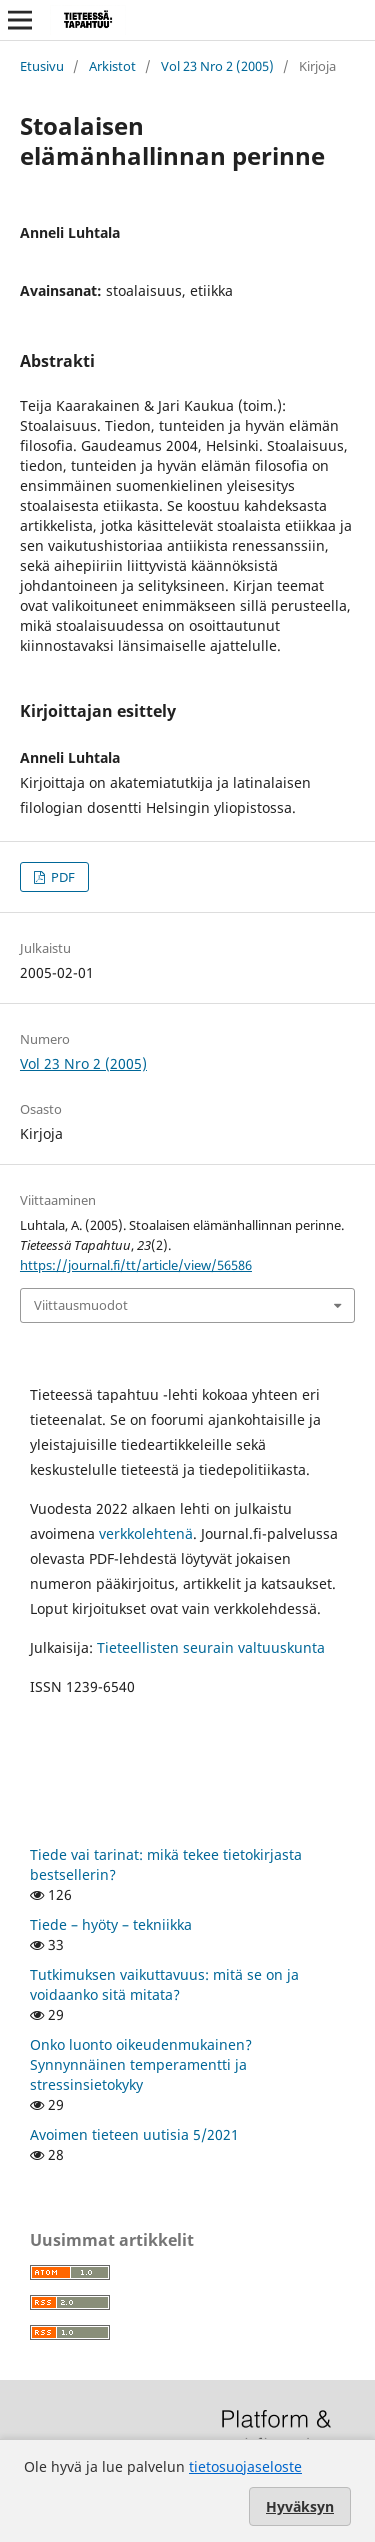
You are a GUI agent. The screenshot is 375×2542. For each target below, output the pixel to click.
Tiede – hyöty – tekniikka (111, 1924)
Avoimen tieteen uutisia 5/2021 (134, 2134)
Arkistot (112, 66)
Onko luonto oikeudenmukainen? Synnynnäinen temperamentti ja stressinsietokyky (141, 2064)
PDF (61, 877)
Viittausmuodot (81, 1305)
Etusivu (42, 66)
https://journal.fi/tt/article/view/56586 (136, 1265)
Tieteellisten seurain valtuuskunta (211, 1647)
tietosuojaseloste (245, 2466)
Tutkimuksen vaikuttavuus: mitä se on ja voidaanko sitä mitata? (164, 1984)
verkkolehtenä (146, 1533)
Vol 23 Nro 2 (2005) (217, 66)
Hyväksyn (300, 2506)
